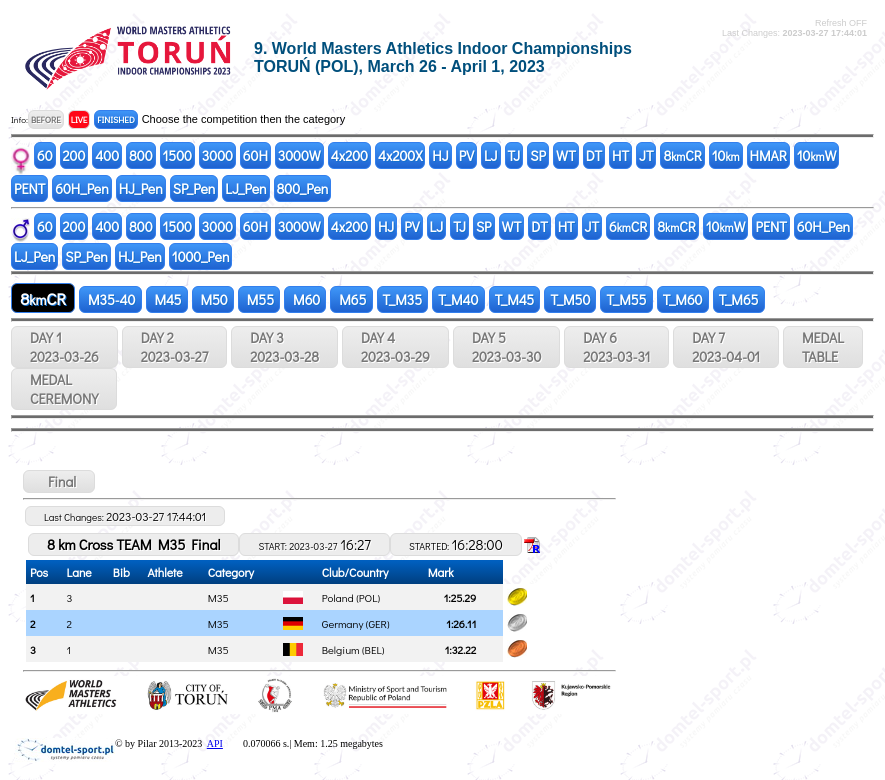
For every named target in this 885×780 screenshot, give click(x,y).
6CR (628, 226)
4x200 (349, 155)
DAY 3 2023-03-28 (284, 347)
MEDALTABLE (823, 347)
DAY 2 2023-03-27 (174, 347)
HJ (440, 155)
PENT (29, 188)
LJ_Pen (245, 188)
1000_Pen (201, 256)
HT (620, 155)
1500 (177, 155)
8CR (682, 155)
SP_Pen (194, 188)
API (215, 743)
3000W (299, 155)
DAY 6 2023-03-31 (616, 347)
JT (646, 155)
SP (538, 155)
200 (74, 155)
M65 (351, 299)
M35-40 (110, 299)
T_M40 (458, 299)
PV (466, 155)
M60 (305, 299)
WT (566, 155)
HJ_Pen (141, 188)
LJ (491, 155)
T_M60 (683, 299)
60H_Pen (81, 188)
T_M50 (570, 299)
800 (140, 155)
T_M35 (403, 299)
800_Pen (303, 188)
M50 (213, 299)
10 (726, 155)
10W (817, 155)
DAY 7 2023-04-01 (726, 347)
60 (45, 155)
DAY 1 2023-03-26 (64, 347)
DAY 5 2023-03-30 (506, 347)
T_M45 (515, 299)
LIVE (79, 119)
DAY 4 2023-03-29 (395, 347)
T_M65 (739, 299)
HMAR (768, 155)
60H (255, 155)
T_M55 (626, 299)
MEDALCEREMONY (64, 389)
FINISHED (115, 119)
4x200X (400, 155)
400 (107, 155)
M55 (259, 299)
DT (594, 155)
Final (59, 481)
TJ (514, 155)
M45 (167, 299)
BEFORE (46, 119)
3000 (217, 155)
